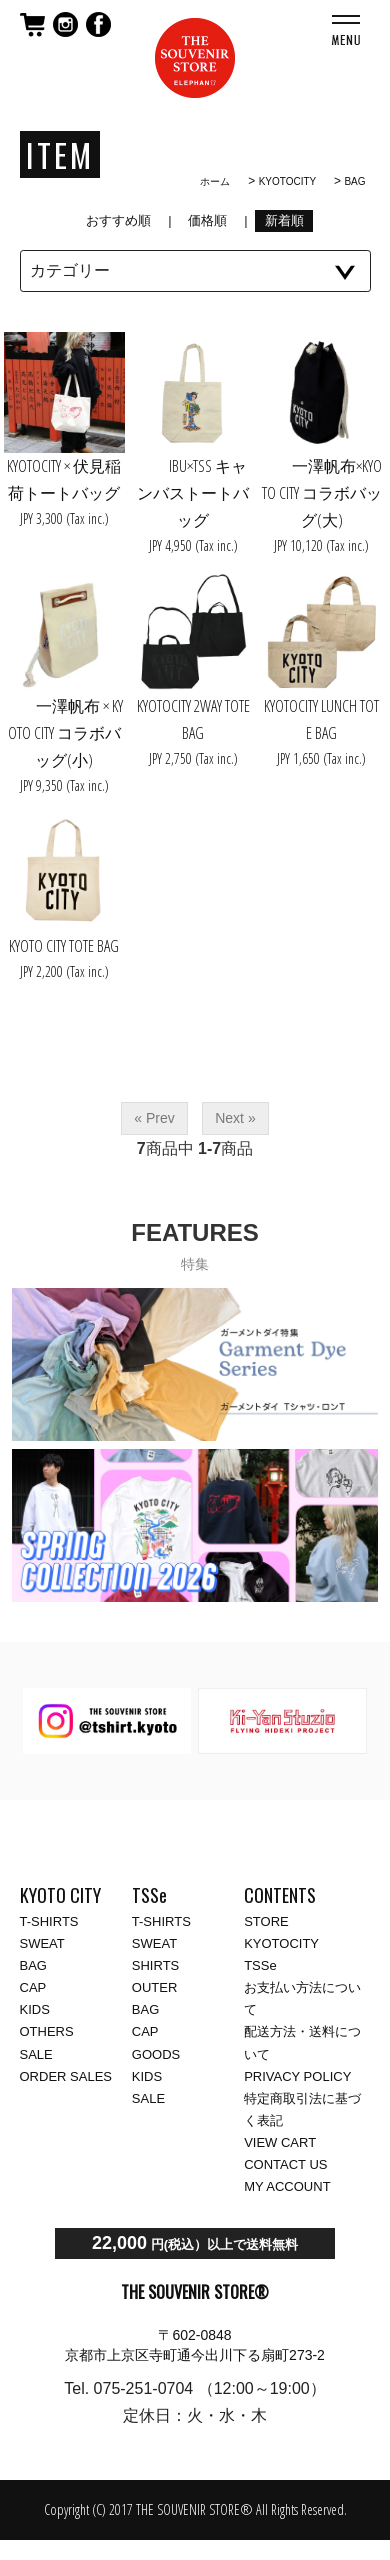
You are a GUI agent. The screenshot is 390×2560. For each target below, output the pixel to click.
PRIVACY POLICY (297, 2076)
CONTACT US (285, 2164)
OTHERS (47, 2031)
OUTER (155, 1987)
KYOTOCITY (288, 181)
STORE (266, 1921)
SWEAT (42, 1943)
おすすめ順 (119, 220)
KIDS (35, 2009)
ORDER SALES (66, 2076)
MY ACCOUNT (287, 2186)
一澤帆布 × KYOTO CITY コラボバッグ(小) (64, 733)
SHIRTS (155, 1965)
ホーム (215, 181)
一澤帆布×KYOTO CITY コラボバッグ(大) (322, 493)
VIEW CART (280, 2142)
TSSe (260, 1965)
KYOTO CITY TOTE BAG (64, 946)
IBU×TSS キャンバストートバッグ (193, 493)
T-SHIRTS (49, 1921)
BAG (354, 181)
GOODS (156, 2054)
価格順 (208, 220)
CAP (33, 1987)
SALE (36, 2054)
